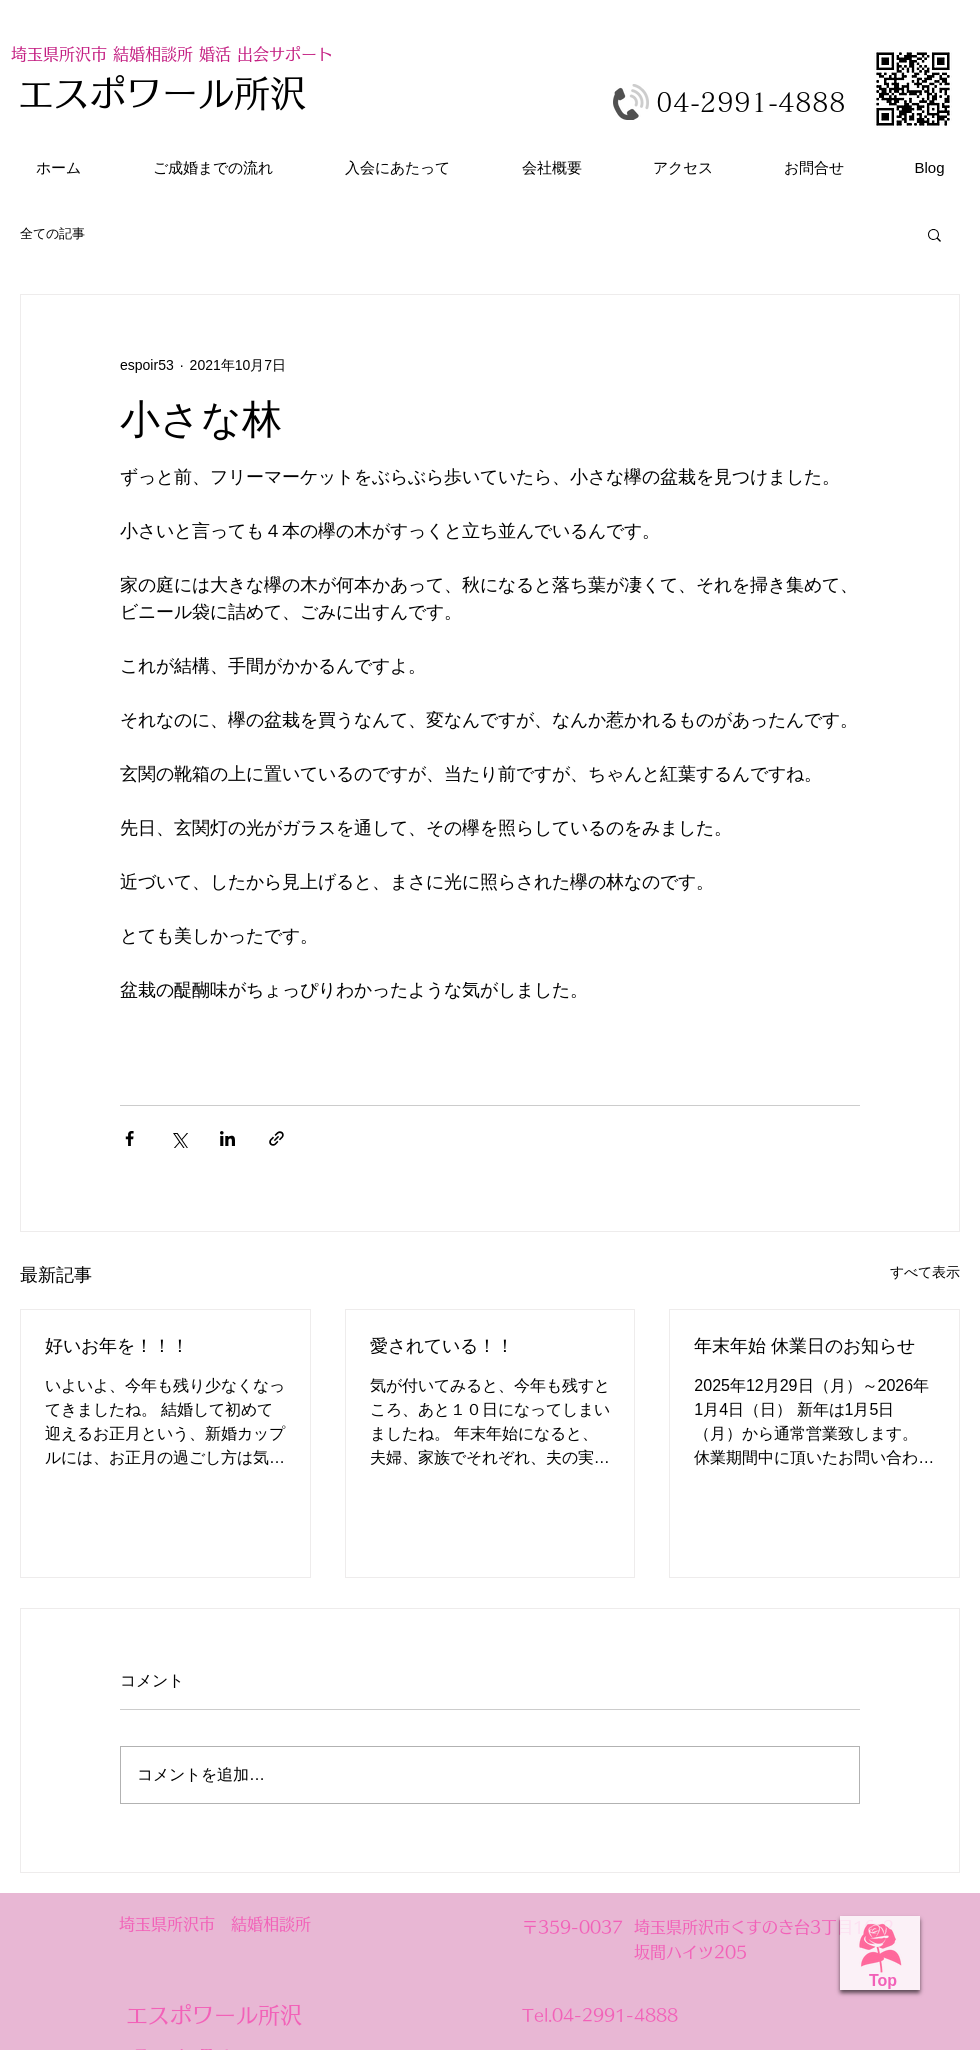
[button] (934, 234)
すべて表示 (925, 1272)
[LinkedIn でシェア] (227, 1138)
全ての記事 (52, 233)
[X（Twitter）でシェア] (178, 1138)
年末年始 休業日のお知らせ (804, 1346)
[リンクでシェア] (276, 1138)
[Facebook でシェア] (129, 1138)
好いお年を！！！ (117, 1346)
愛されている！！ (442, 1346)
